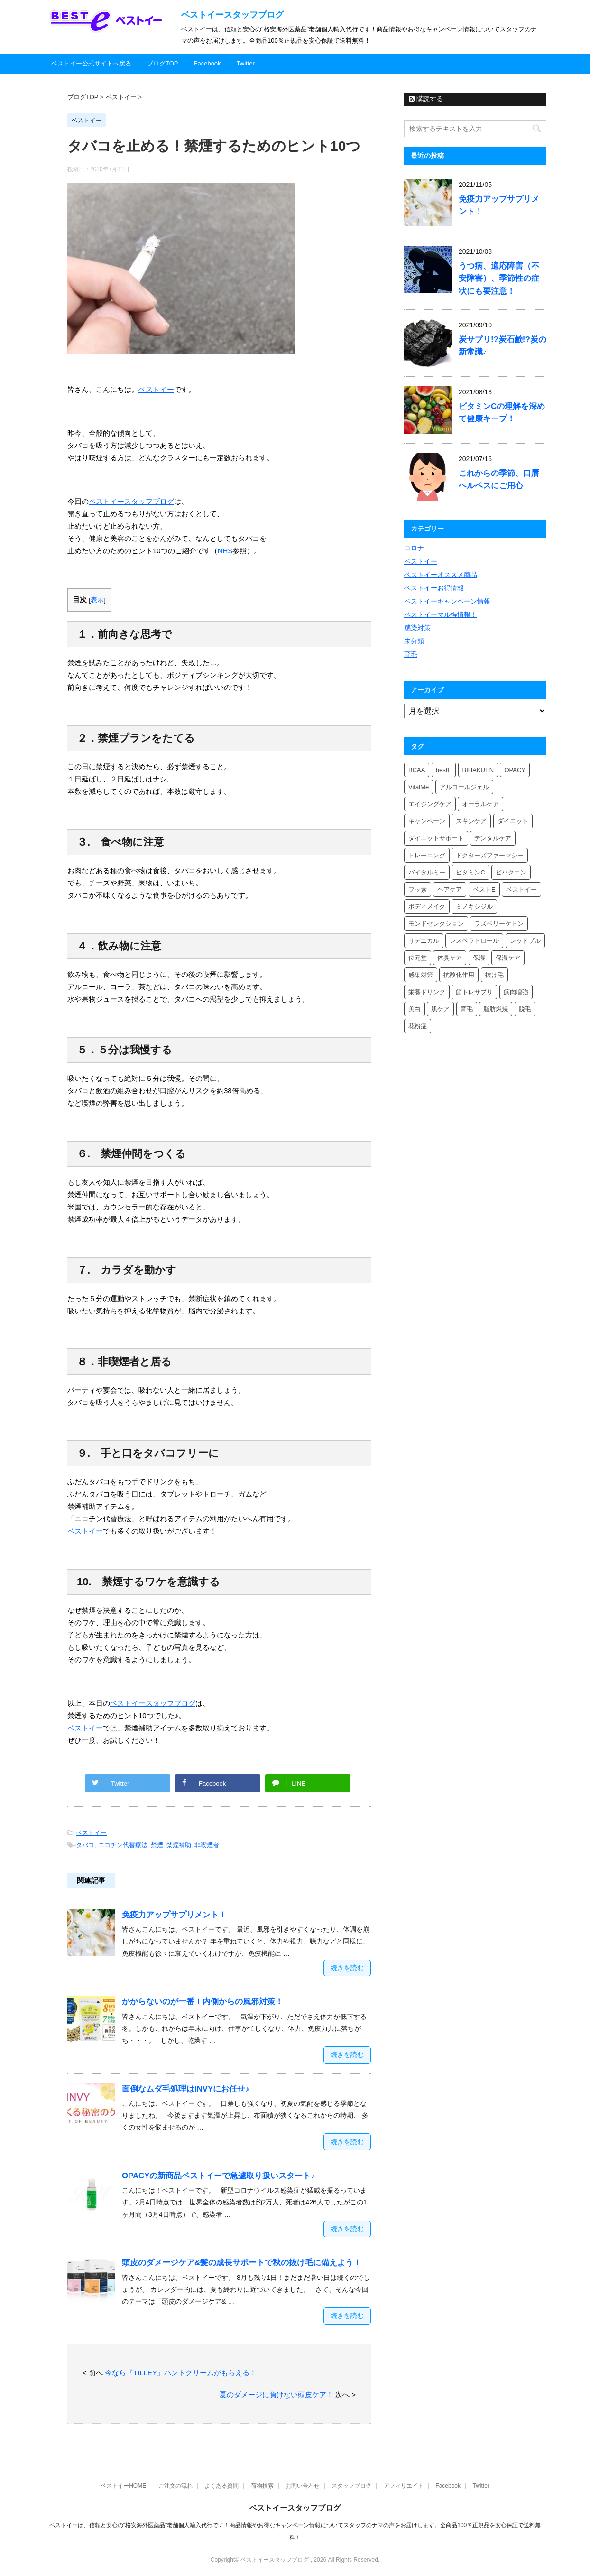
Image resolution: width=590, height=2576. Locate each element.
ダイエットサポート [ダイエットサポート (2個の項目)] (436, 838)
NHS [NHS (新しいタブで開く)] (225, 551)
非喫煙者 (206, 1845)
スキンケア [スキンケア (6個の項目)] (471, 821)
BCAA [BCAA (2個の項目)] (416, 769)
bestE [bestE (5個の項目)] (444, 769)
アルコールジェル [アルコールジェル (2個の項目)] (464, 786)
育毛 (410, 654)
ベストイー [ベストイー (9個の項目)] (521, 889)
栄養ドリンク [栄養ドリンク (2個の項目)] (426, 991)
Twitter (246, 63)
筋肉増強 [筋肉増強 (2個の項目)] (516, 991)
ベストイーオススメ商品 (440, 574)
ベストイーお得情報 (434, 588)
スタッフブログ (351, 2486)
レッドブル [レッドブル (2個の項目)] (525, 940)
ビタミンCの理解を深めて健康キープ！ (502, 412)
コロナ (414, 548)
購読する (426, 98)
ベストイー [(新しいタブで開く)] (85, 1728)
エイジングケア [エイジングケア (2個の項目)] (430, 804)
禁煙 (157, 1845)
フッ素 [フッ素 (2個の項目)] (417, 889)
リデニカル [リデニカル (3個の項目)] (423, 940)
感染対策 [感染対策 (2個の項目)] (420, 974)
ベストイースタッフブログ (232, 14)
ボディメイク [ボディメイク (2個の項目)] (426, 906)
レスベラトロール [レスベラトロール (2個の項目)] (474, 940)
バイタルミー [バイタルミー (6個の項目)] (426, 872)
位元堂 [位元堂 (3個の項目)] (417, 957)
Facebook (207, 63)
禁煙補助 (178, 1845)
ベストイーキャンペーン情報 (447, 601)
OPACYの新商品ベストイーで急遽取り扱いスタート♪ (218, 2175)
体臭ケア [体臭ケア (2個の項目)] (449, 957)
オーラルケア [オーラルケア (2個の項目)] (480, 804)
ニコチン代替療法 (123, 1845)
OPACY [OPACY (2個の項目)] (514, 769)
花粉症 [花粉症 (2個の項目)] (417, 1026)
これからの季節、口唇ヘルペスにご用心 (499, 479)
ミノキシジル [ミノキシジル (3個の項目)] (474, 906)
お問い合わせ (303, 2486)
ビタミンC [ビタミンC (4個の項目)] (470, 872)
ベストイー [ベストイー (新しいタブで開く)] (156, 389)
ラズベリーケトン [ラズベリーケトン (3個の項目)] (499, 923)
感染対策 (417, 628)
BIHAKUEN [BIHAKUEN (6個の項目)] (478, 769)
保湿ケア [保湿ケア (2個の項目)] (508, 957)
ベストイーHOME (123, 2486)
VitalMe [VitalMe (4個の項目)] (418, 786)
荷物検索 (262, 2486)
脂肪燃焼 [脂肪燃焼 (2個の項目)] (495, 1009)
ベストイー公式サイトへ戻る (91, 63)
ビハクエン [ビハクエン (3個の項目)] (511, 872)
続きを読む (347, 1968)
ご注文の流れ (175, 2486)
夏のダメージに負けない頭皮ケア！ (276, 2394)
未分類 (414, 641)
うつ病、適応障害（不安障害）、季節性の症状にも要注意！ (499, 278)
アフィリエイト (404, 2486)
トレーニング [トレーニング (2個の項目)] (426, 855)
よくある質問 (221, 2486)
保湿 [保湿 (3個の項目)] (479, 957)
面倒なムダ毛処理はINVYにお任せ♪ (185, 2088)
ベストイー (91, 1832)
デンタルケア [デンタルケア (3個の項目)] (492, 838)
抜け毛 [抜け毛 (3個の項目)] (494, 974)
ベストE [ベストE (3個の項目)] (484, 889)
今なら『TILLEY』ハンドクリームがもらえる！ (181, 2373)
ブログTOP (162, 63)
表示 (97, 600)
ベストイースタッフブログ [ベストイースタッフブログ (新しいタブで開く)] (131, 501)
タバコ (85, 1845)
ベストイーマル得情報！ (440, 614)
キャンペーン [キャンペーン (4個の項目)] (426, 821)
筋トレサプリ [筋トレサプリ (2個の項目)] (474, 991)
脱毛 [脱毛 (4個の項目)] (525, 1009)
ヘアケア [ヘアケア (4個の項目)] (449, 889)
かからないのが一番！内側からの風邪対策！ (202, 2001)
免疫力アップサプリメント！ (174, 1914)
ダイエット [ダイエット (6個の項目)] (513, 821)
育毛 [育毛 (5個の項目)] (467, 1009)
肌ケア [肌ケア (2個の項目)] (440, 1009)
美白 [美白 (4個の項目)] (414, 1009)
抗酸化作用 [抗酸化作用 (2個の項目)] (458, 974)
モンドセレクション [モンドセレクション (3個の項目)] (436, 923)
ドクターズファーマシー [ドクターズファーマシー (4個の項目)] (490, 855)
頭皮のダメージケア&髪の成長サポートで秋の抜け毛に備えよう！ (241, 2262)
